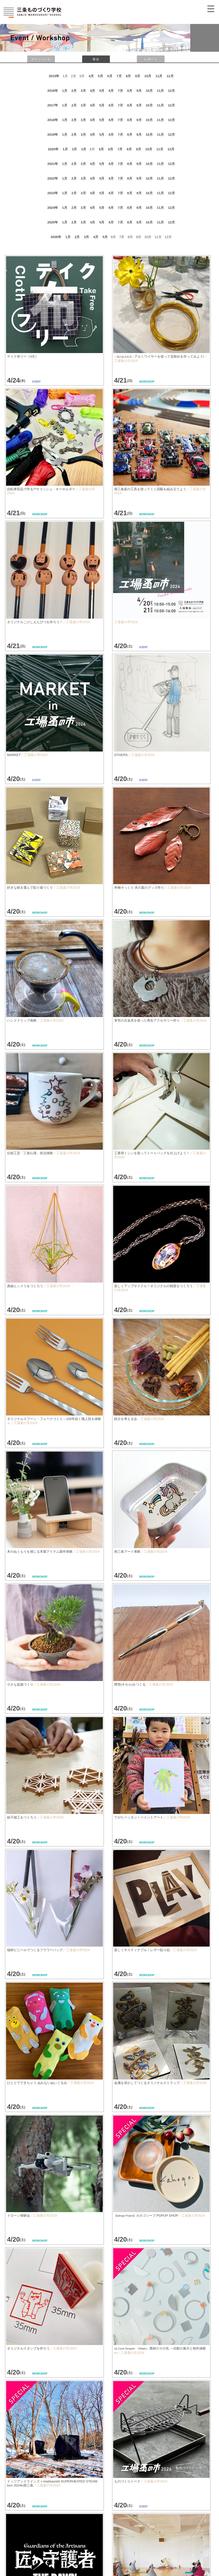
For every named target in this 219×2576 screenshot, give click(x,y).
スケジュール (41, 59)
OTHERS (134, 755)
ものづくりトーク (140, 2481)
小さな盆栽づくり (33, 1684)
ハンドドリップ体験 (35, 1020)
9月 (137, 76)
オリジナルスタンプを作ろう (42, 2348)
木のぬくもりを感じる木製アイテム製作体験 (53, 1551)
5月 (100, 76)
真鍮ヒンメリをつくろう (38, 1286)
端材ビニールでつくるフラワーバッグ (48, 1950)
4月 (91, 76)
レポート (151, 59)
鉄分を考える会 (139, 1419)
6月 (109, 76)
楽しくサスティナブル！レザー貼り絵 (155, 1950)
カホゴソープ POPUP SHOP (159, 2215)
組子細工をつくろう (35, 1817)
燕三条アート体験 (140, 1551)
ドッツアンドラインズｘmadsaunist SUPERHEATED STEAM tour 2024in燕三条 (52, 2483)
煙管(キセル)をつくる (143, 1684)
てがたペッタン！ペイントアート (152, 1817)
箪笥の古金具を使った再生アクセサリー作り (160, 1020)
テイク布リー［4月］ (22, 356)
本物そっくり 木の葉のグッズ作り (152, 887)
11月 (158, 76)
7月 (118, 76)
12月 (170, 76)
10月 (147, 76)
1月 (64, 91)
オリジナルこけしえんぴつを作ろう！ (48, 622)
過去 (95, 59)
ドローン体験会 (32, 2215)
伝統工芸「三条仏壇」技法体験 (43, 1153)
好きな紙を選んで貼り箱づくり (43, 887)
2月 (73, 91)
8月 (128, 76)
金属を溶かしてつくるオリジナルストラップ (160, 2083)
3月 (83, 91)
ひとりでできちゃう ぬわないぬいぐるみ (50, 2083)
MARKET (27, 755)
